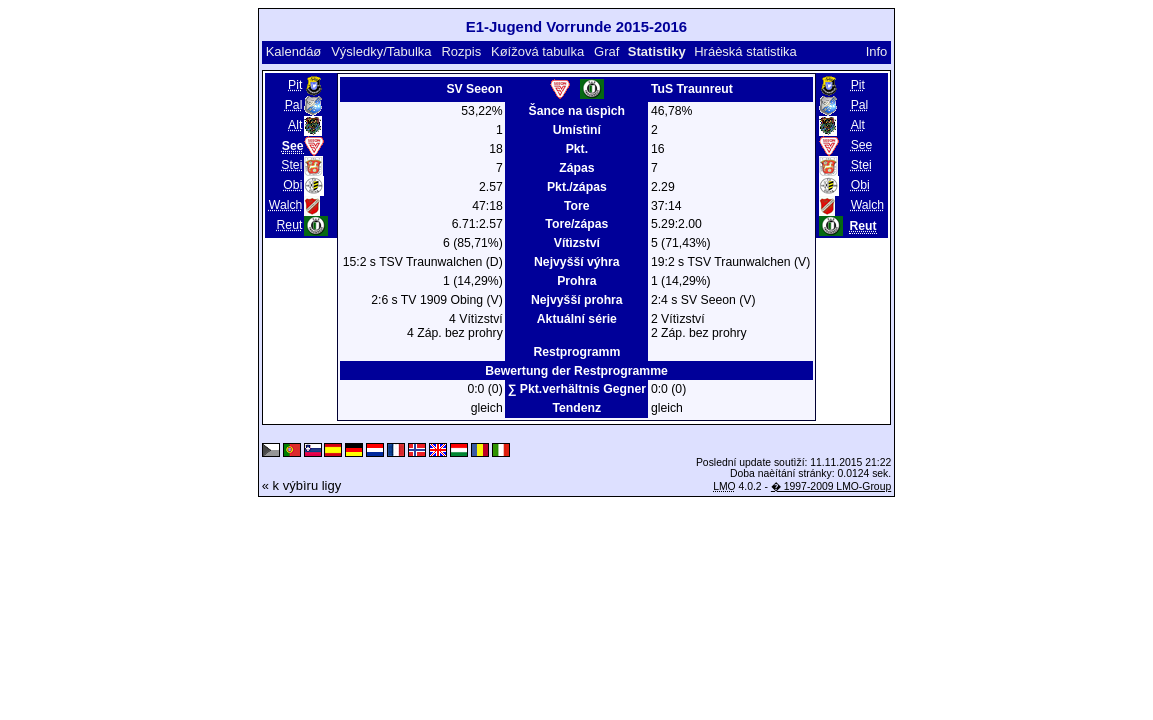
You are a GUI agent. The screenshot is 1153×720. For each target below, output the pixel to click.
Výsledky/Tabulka (381, 51)
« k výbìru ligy (301, 485)
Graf (606, 51)
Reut (290, 225)
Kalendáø (294, 51)
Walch (286, 205)
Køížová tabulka (537, 51)
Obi (292, 185)
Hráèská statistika (745, 51)
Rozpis (461, 51)
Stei (291, 165)
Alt (295, 125)
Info (877, 51)
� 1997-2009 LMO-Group (831, 486)
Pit (295, 85)
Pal (294, 105)
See (862, 145)
